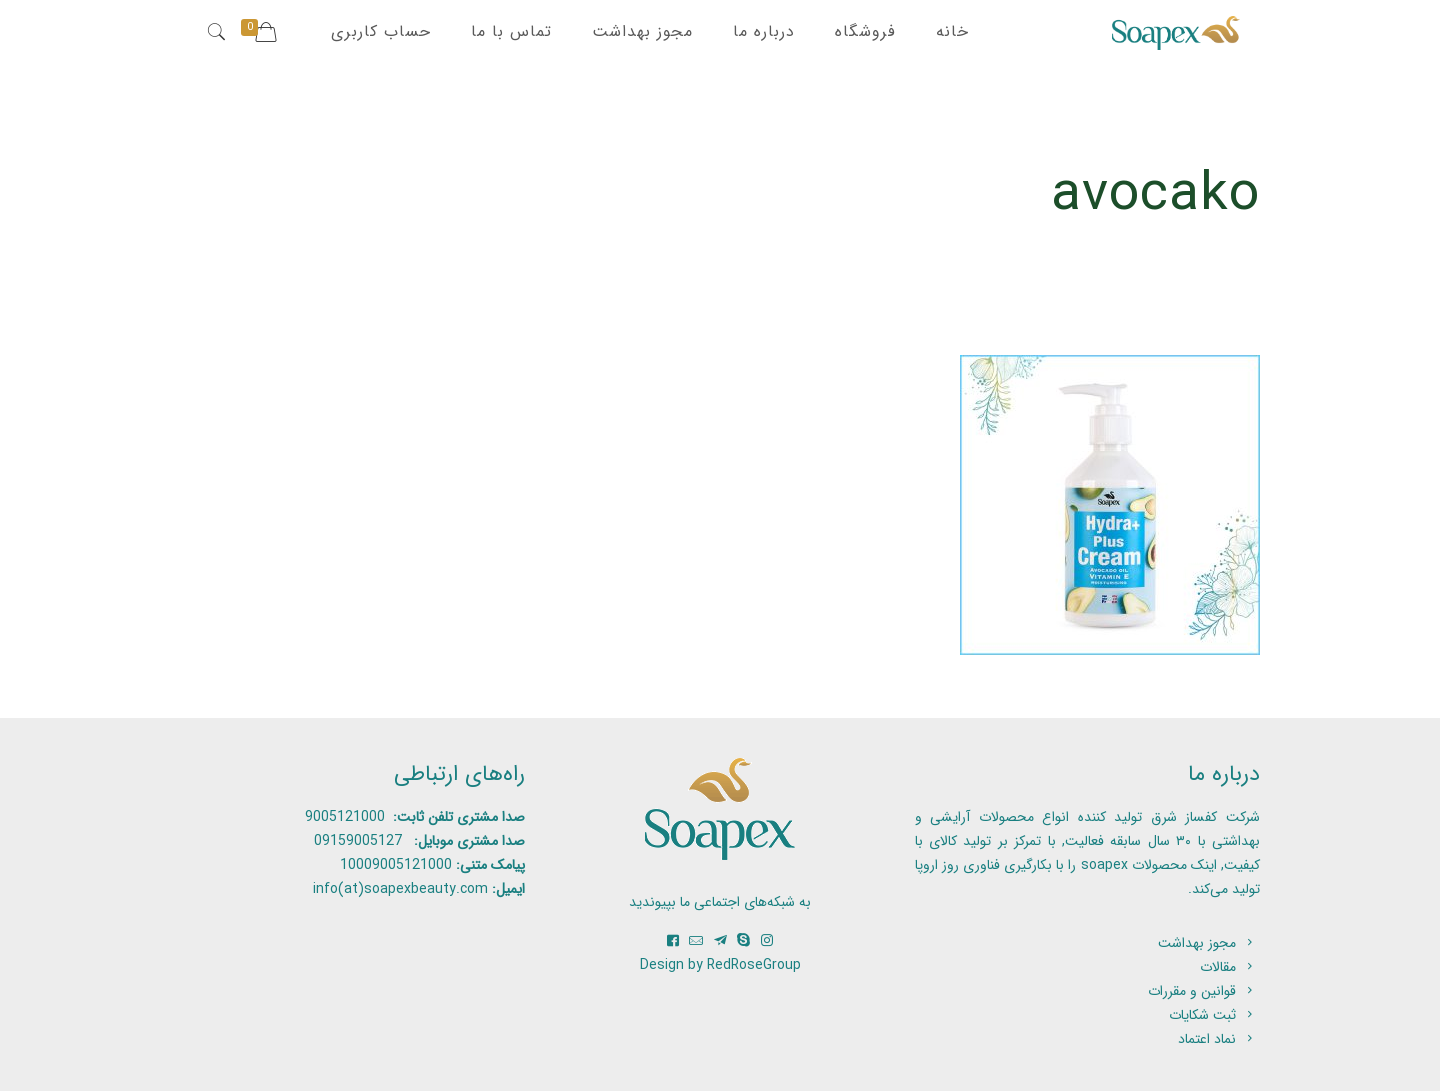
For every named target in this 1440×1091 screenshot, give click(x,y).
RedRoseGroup (754, 965)
